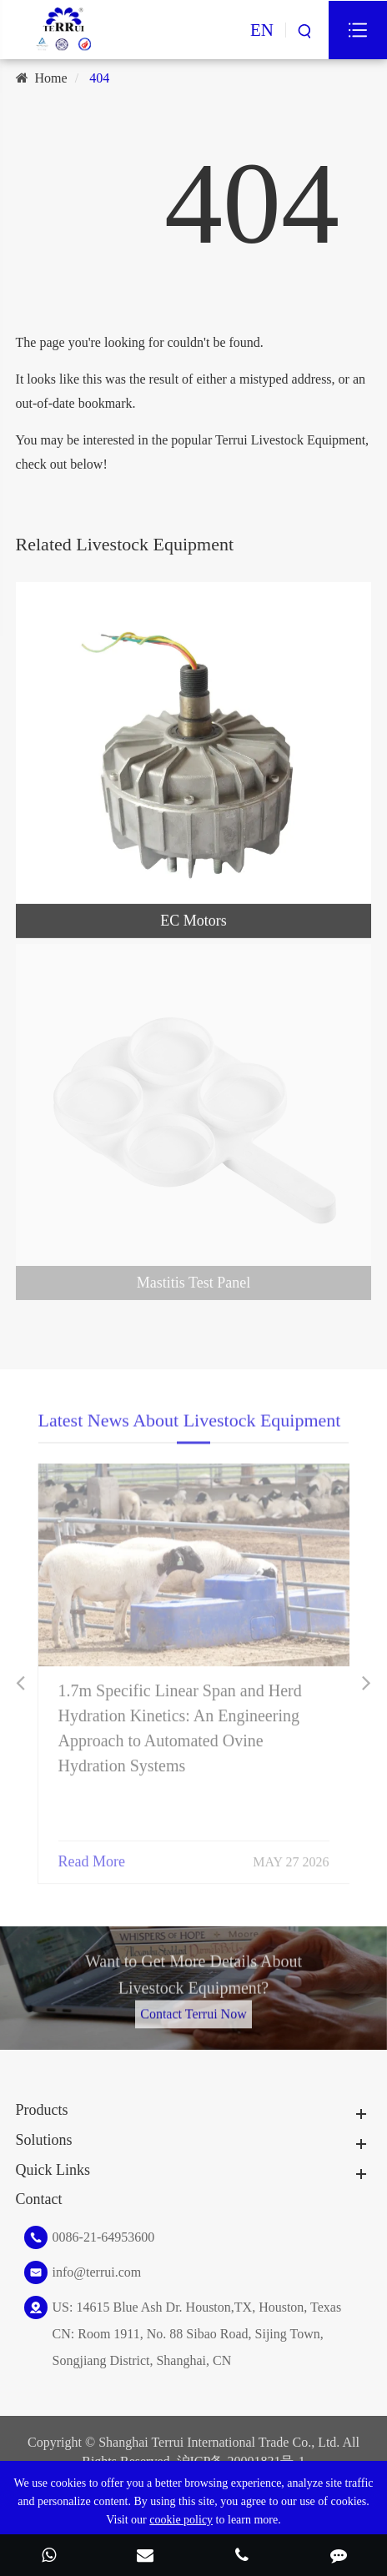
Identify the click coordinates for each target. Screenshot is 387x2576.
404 (99, 78)
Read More (91, 1855)
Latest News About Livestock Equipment (189, 1424)
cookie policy (181, 2519)
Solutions (44, 2140)
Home (51, 78)
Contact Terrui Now (193, 2009)
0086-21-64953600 (104, 2237)
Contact (39, 2199)
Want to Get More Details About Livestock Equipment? (193, 1978)
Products (42, 2109)
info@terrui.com (97, 2272)
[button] (20, 1683)
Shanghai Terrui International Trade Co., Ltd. (218, 2442)
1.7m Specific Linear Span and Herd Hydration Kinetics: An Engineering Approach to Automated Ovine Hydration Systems (180, 1722)
